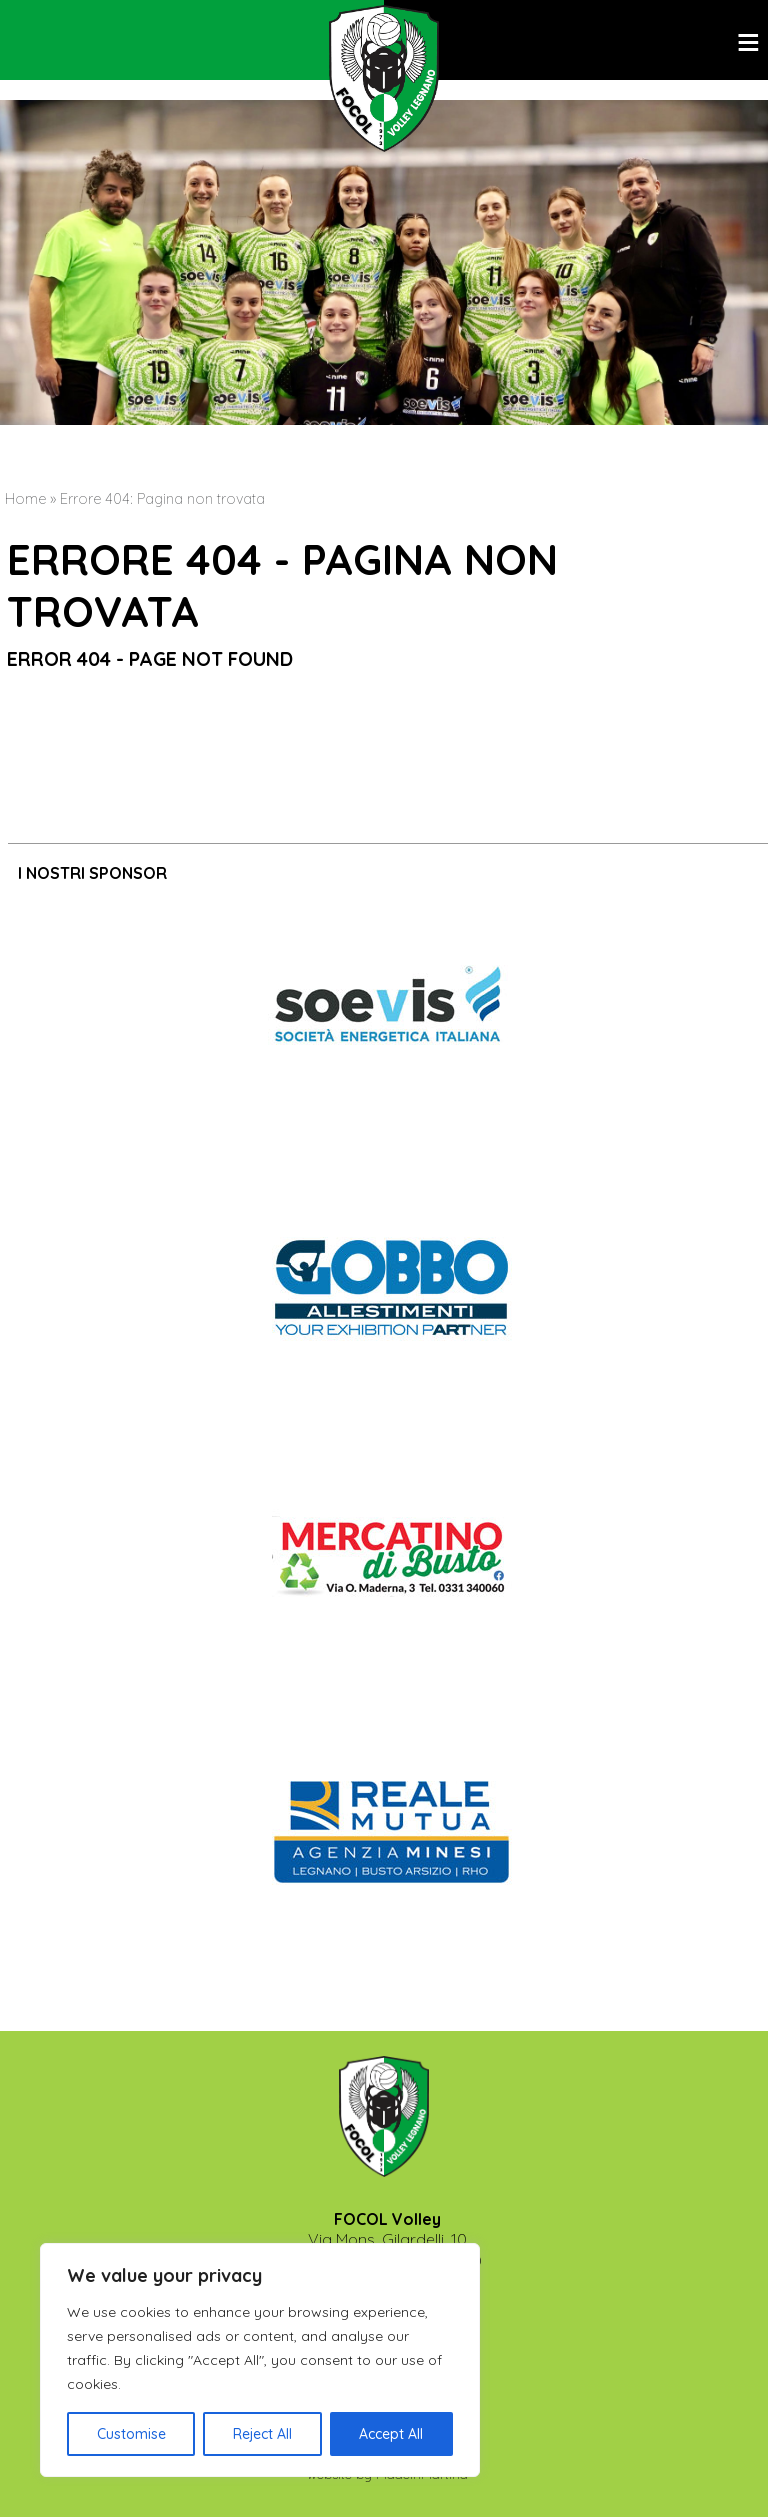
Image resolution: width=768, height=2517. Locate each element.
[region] (260, 2360)
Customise (131, 2434)
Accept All (391, 2434)
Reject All (262, 2434)
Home (25, 499)
